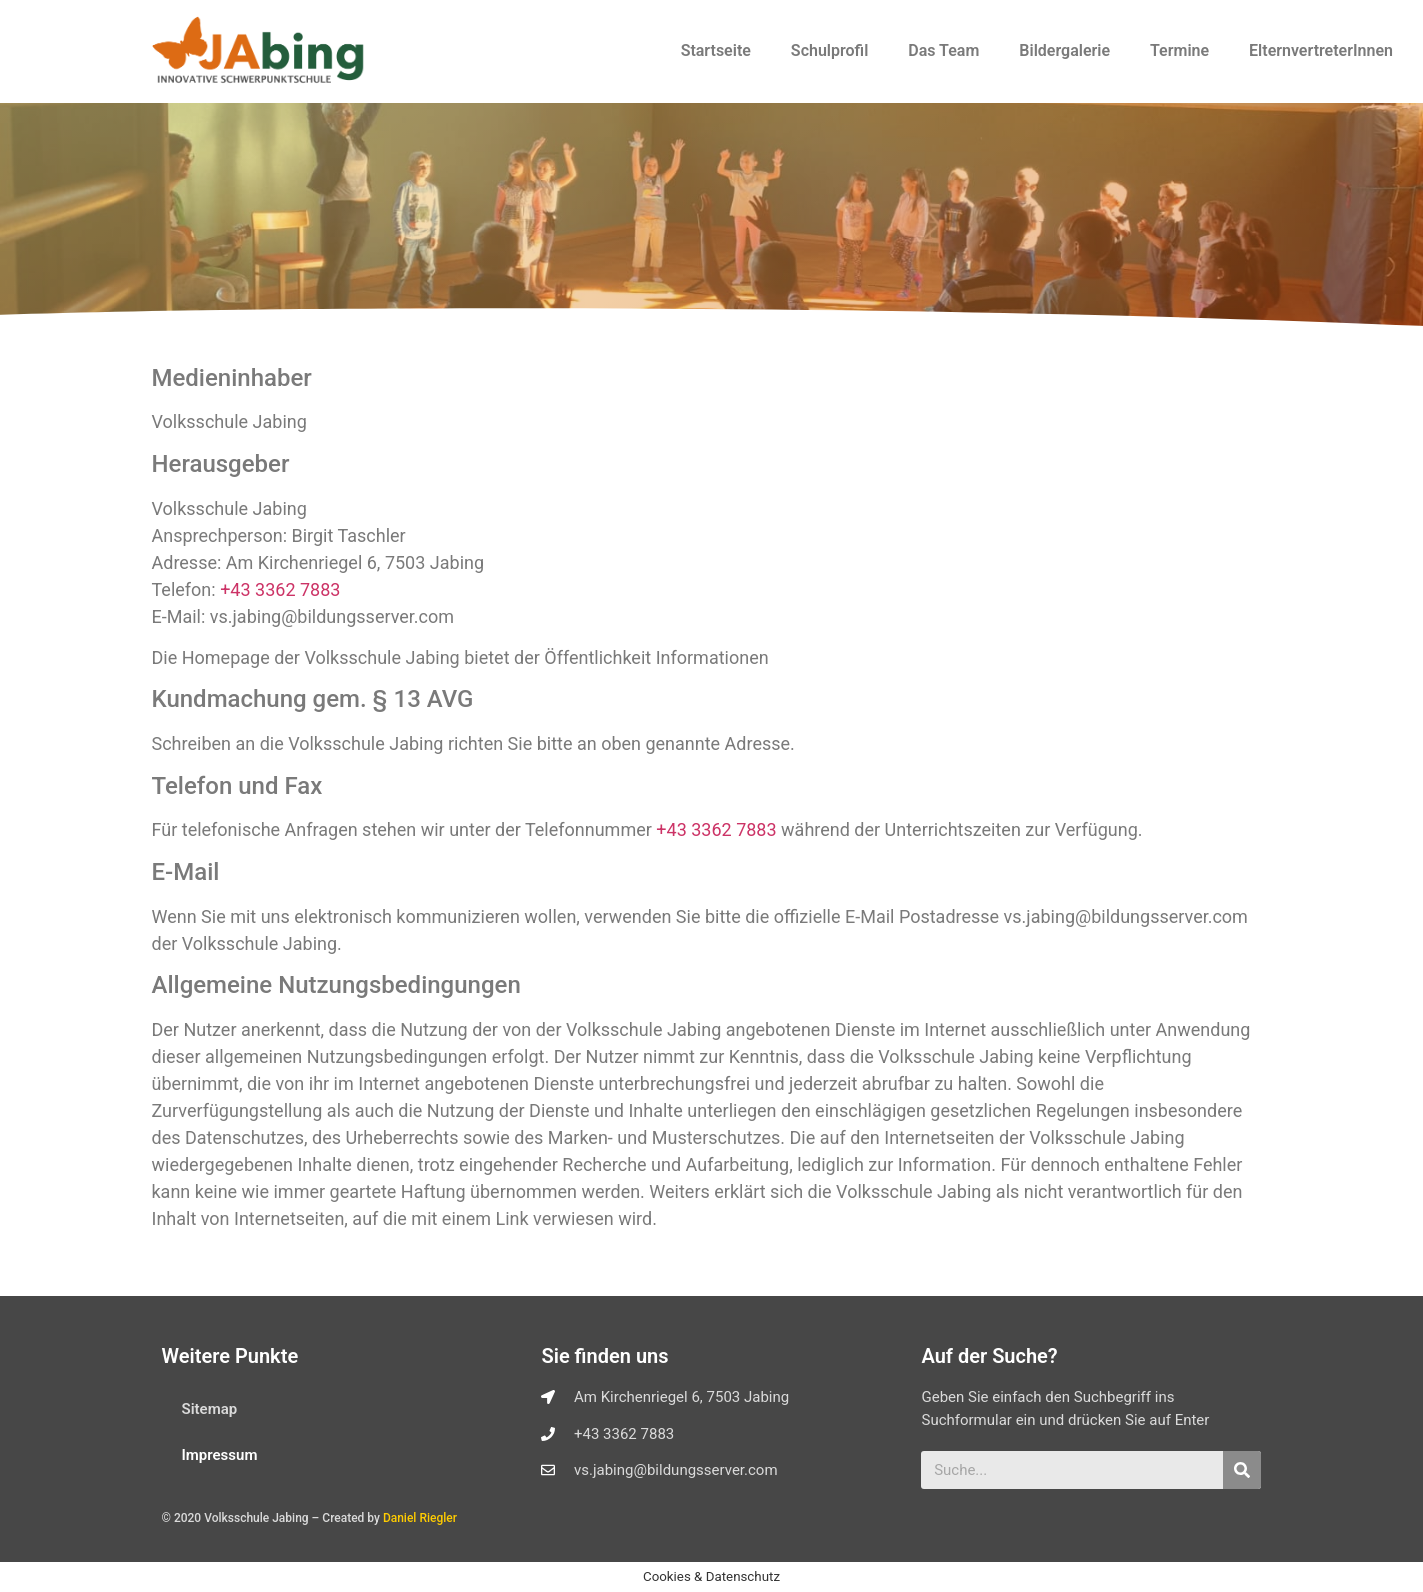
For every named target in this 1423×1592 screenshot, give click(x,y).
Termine (1179, 50)
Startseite (716, 50)
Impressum (220, 1455)
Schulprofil (829, 50)
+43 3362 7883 (280, 589)
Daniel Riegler (420, 1518)
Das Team (943, 50)
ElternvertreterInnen (1321, 50)
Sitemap (210, 1409)
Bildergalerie (1064, 50)
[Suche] (1242, 1470)
